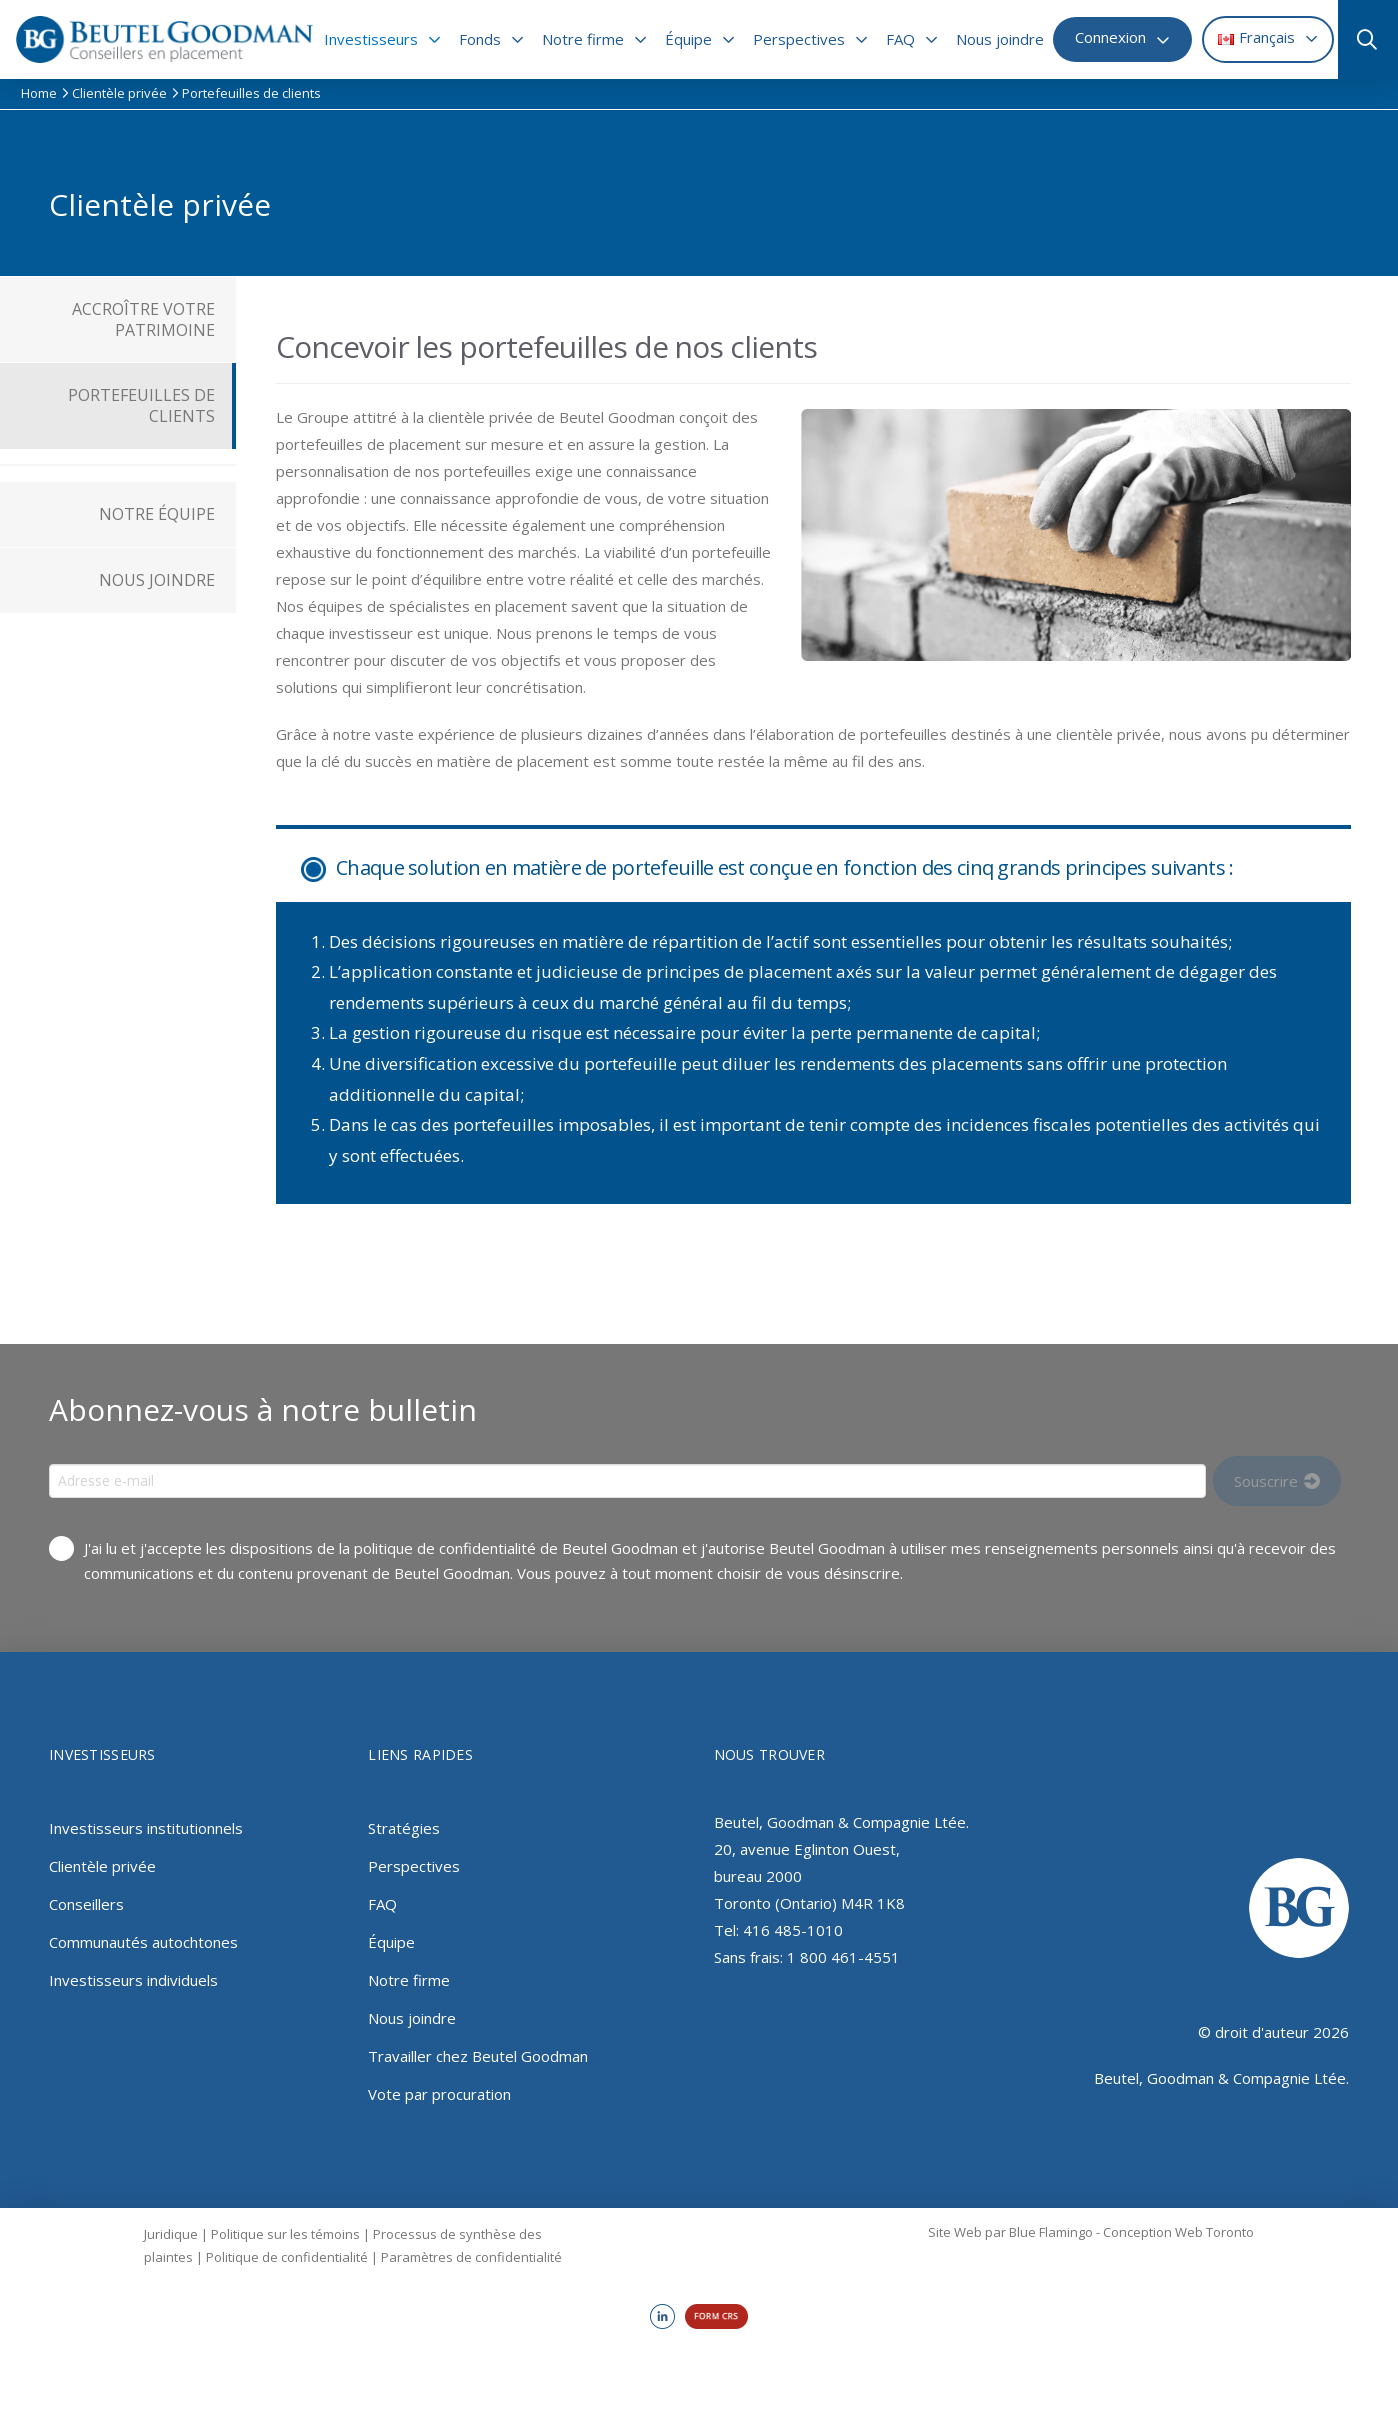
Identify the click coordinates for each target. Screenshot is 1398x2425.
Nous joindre (412, 2018)
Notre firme (409, 1980)
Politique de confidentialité (287, 2257)
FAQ (382, 1904)
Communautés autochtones (143, 1942)
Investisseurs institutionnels (146, 1828)
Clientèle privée (102, 1866)
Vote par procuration (439, 2094)
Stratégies (404, 1828)
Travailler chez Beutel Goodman (478, 2056)
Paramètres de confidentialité (471, 2257)
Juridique (171, 2234)
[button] (1365, 40)
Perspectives (414, 1866)
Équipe (391, 1942)
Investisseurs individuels (133, 1980)
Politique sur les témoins (285, 2234)
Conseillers (86, 1904)
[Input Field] (627, 1481)
